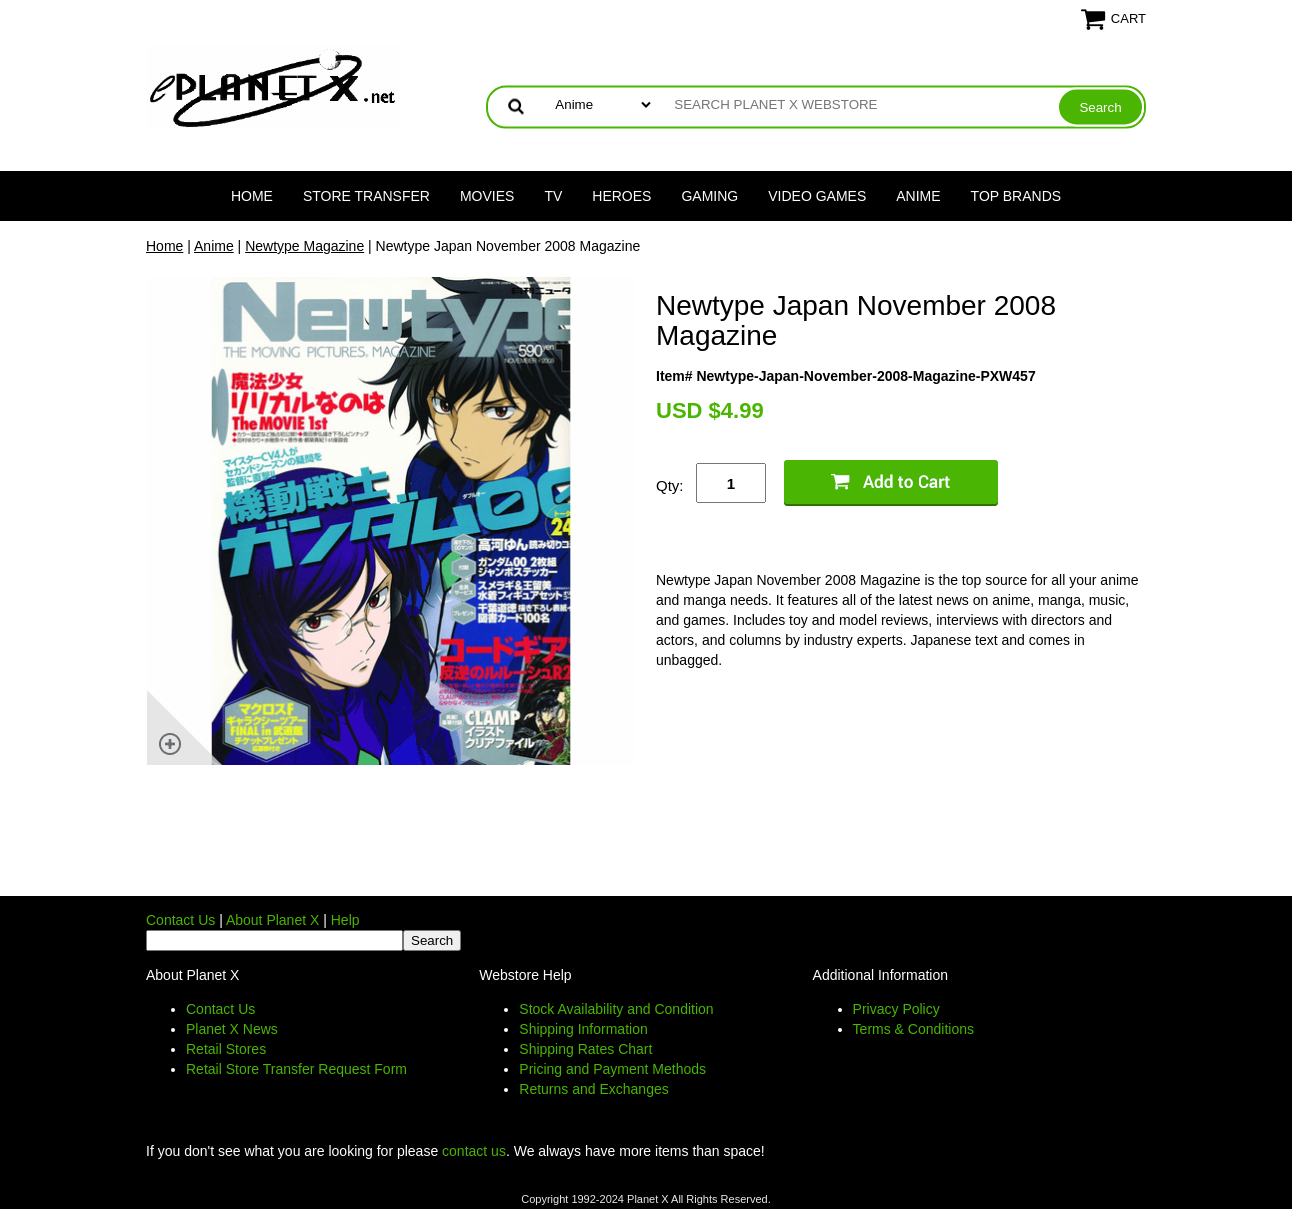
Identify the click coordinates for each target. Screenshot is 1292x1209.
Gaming (709, 196)
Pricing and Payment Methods (612, 1069)
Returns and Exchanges (593, 1089)
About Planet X (272, 920)
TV (553, 196)
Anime (918, 196)
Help (345, 920)
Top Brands (1016, 196)
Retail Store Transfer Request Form (296, 1069)
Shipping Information (583, 1029)
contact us (474, 1151)
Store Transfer (366, 196)
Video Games (817, 196)
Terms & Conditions (913, 1029)
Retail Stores (226, 1049)
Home (252, 196)
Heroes (621, 196)
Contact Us (180, 920)
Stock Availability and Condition (616, 1009)
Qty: (670, 485)
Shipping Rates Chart (585, 1049)
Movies (487, 196)
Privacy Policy (896, 1009)
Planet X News (232, 1029)
